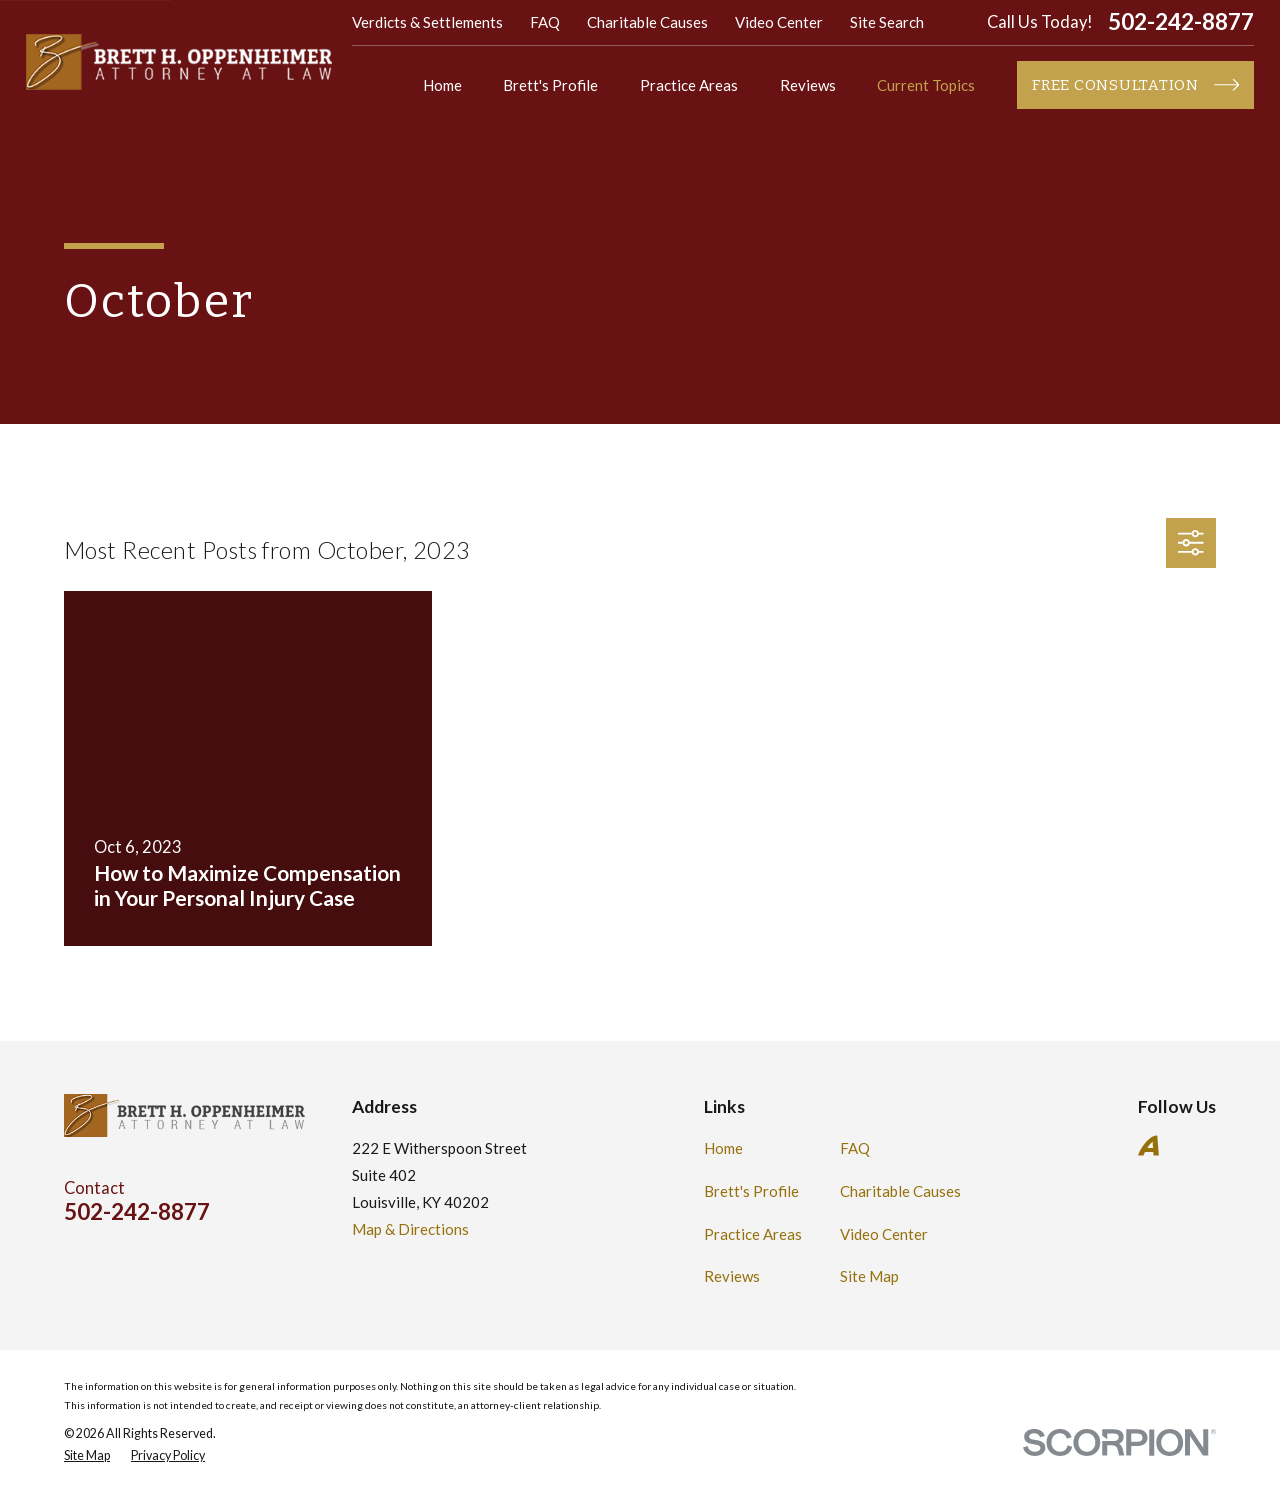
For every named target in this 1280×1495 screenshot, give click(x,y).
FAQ (545, 22)
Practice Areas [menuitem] (689, 85)
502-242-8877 (1181, 22)
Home (723, 1148)
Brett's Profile (751, 1191)
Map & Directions (410, 1229)
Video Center (779, 22)
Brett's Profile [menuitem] (550, 85)
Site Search (887, 22)
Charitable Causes (647, 22)
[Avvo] (1148, 1145)
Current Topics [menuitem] (926, 85)
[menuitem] (87, 1456)
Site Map (869, 1276)
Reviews (732, 1276)
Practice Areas (753, 1234)
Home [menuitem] (442, 85)
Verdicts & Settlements (427, 22)
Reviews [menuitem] (808, 85)
